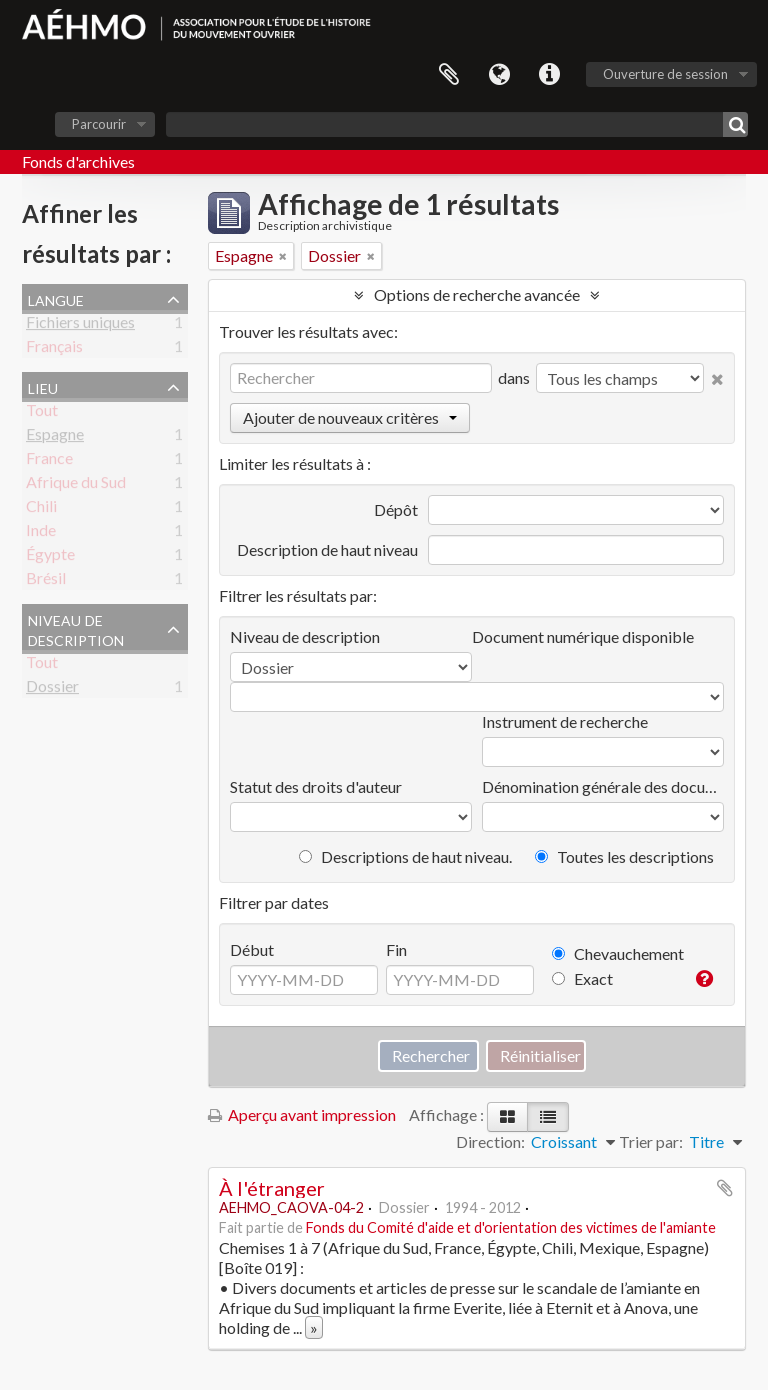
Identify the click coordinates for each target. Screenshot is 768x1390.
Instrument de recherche (565, 721)
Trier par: (651, 1141)
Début (252, 949)
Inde (41, 533)
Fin (396, 949)
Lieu (43, 386)
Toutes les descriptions (624, 856)
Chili (41, 509)
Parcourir (99, 124)
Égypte (50, 557)
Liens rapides (549, 75)
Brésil (46, 581)
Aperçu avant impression (302, 1114)
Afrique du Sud (76, 485)
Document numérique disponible (583, 636)
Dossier (52, 689)
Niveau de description (76, 628)
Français (54, 349)
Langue (499, 75)
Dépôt (396, 509)
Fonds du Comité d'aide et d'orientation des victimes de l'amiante (511, 1227)
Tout (42, 413)
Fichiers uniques (80, 325)
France (49, 461)
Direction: (490, 1141)
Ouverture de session (665, 74)
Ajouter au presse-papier (725, 1188)
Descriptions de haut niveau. (405, 856)
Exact (582, 978)
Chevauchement (618, 953)
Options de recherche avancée (477, 294)
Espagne (55, 437)
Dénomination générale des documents (603, 786)
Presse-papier (449, 75)
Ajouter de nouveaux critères (350, 417)
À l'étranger (272, 1188)
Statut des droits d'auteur (316, 786)
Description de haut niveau (327, 549)
